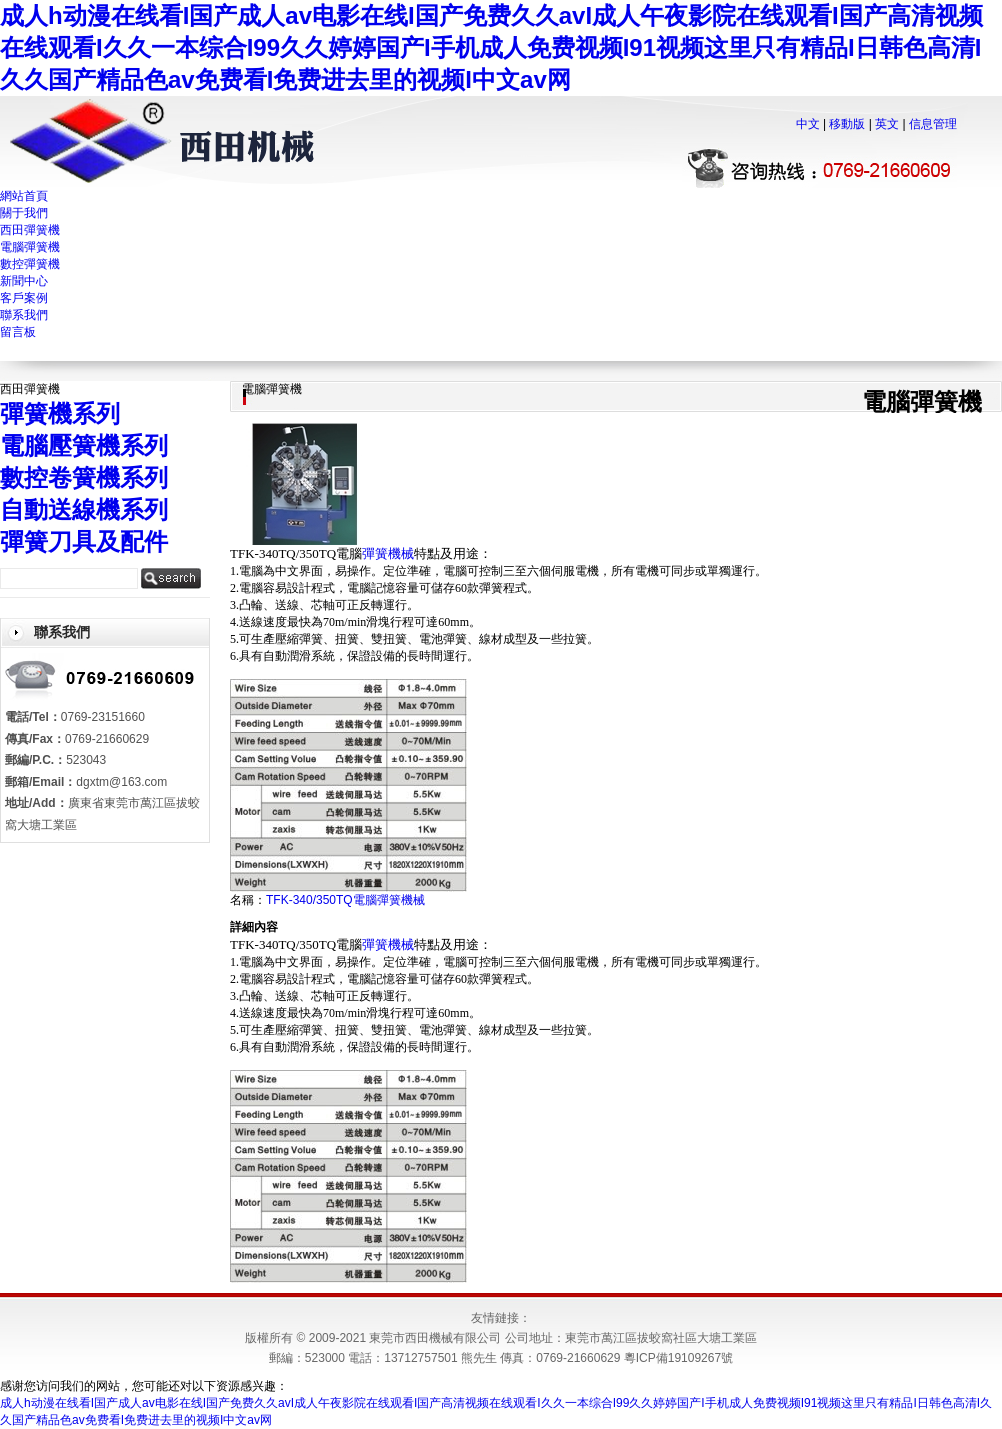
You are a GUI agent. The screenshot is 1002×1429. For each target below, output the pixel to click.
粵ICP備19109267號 (678, 1358)
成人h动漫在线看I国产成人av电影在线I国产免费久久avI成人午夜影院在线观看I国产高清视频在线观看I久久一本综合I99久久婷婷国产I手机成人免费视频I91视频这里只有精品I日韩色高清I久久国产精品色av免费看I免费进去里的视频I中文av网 (491, 47)
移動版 (847, 124)
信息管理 (933, 124)
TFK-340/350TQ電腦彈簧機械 (345, 900)
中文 (808, 124)
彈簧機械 (388, 553)
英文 (887, 124)
